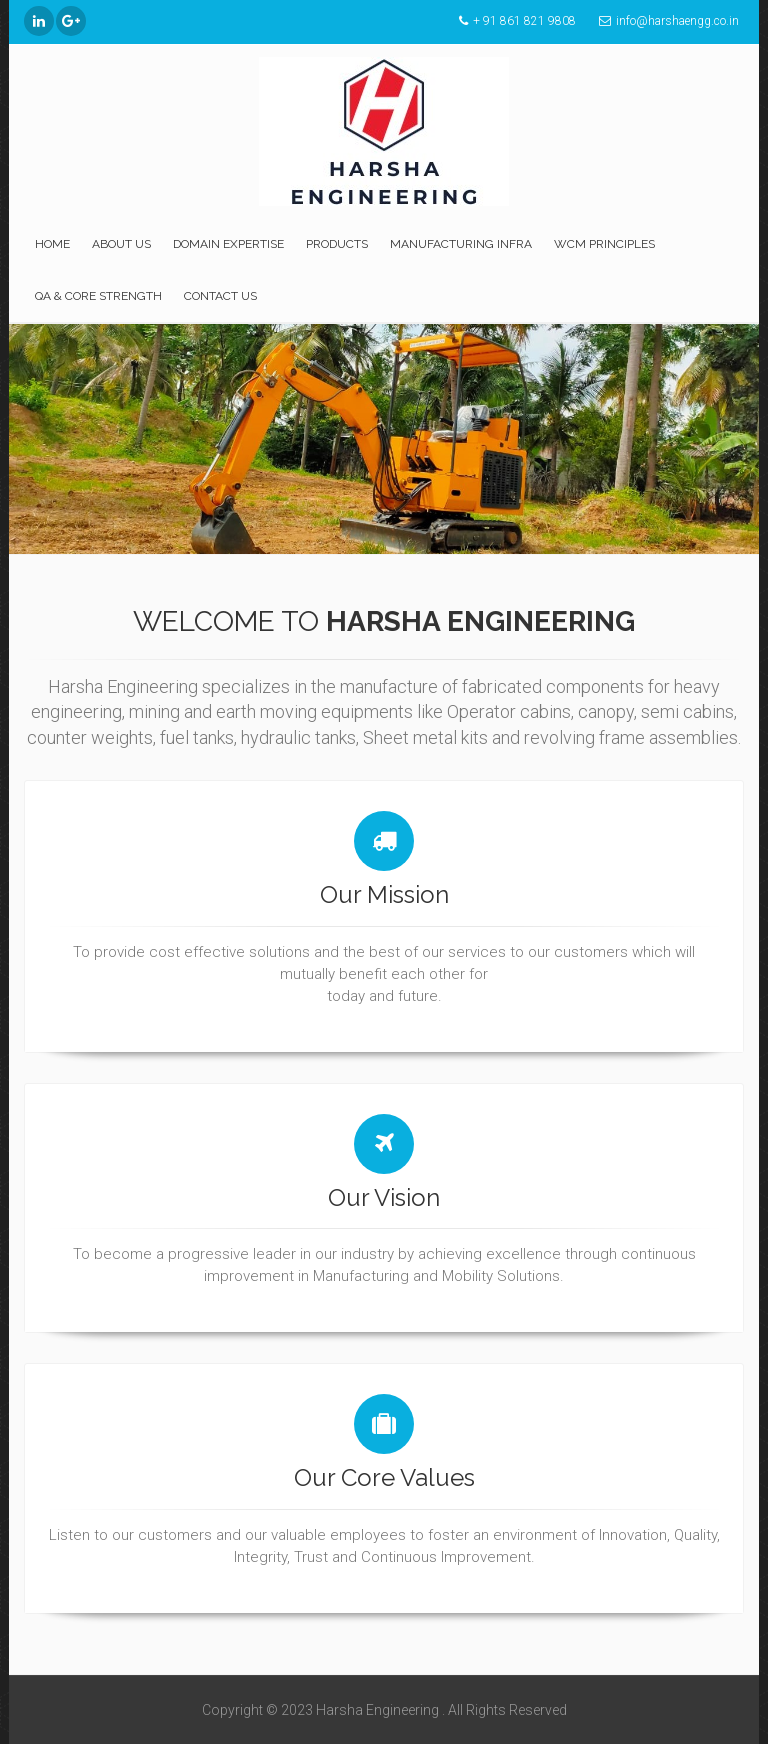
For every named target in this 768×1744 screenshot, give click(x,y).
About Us (121, 244)
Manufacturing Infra (461, 244)
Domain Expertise (228, 244)
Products (337, 244)
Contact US (220, 296)
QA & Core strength (98, 296)
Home (52, 244)
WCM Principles (604, 244)
